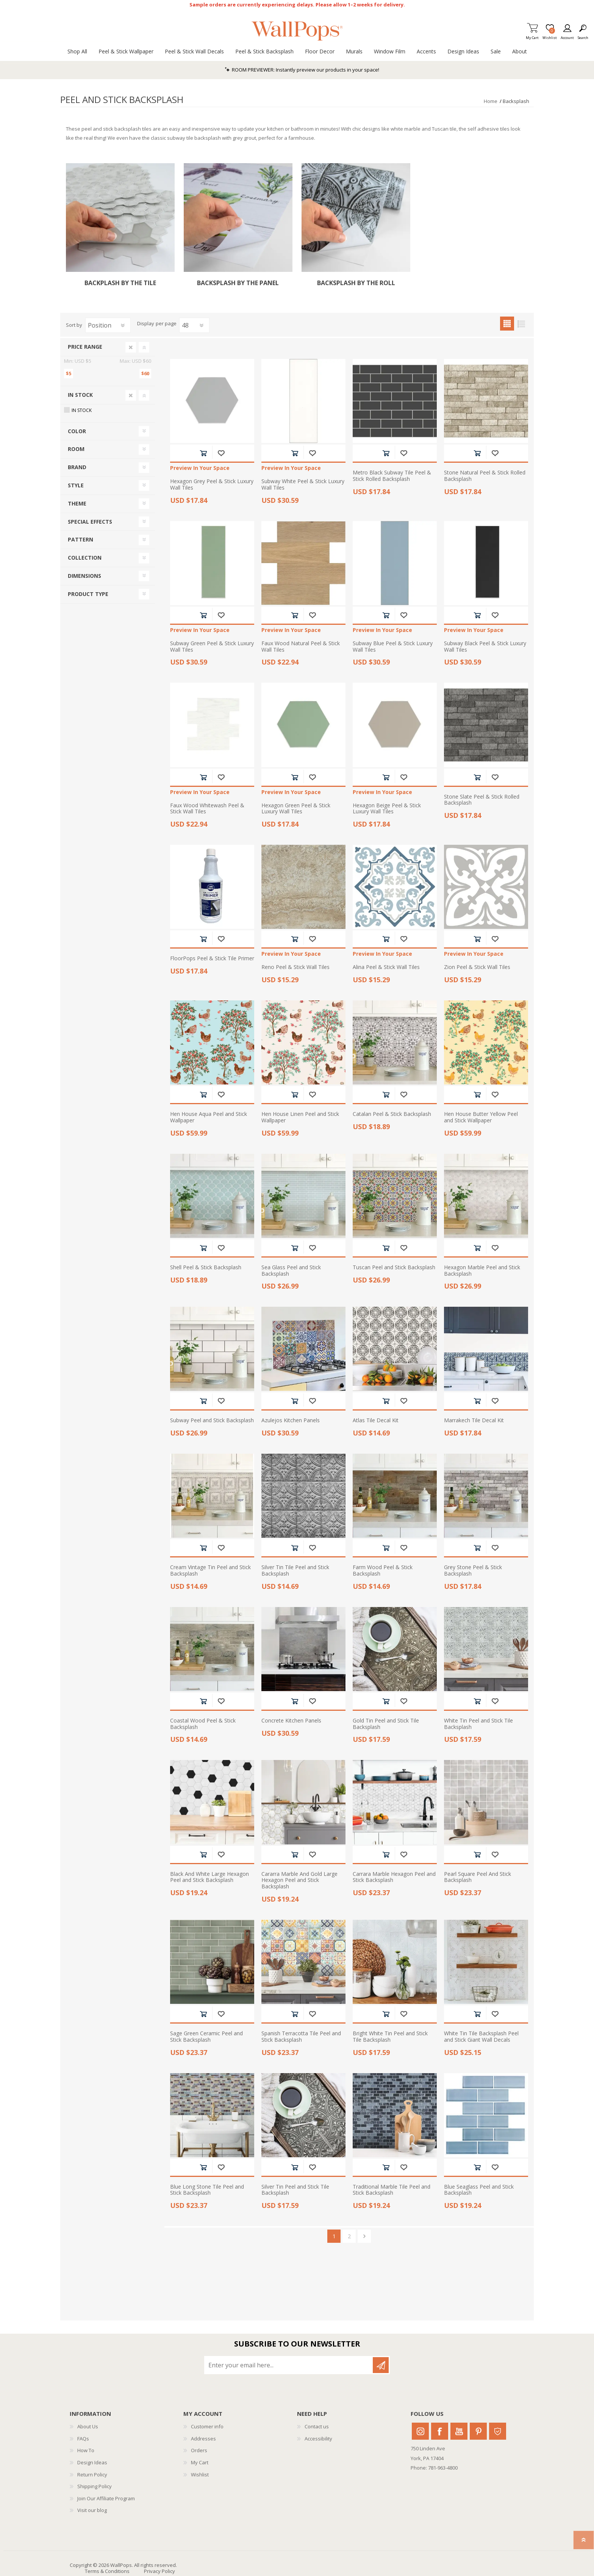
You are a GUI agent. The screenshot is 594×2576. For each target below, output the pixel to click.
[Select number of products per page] (194, 325)
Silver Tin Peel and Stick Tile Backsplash (295, 2190)
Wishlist (200, 2474)
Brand (77, 467)
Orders (199, 2450)
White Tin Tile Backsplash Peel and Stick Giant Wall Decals (481, 2036)
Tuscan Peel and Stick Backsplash (394, 1267)
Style (76, 485)
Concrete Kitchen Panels (291, 1721)
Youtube (458, 2431)
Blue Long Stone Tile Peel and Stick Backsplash (207, 2190)
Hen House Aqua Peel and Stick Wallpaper (208, 1117)
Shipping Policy (94, 2486)
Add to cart (203, 453)
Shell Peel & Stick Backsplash (205, 1267)
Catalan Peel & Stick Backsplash (392, 1114)
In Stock (80, 394)
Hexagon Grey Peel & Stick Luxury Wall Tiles (211, 484)
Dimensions (84, 575)
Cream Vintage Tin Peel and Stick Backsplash (210, 1570)
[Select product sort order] (108, 325)
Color (77, 431)
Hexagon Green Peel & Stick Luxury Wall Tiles (295, 808)
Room (76, 448)
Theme (77, 503)
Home (490, 101)
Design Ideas (92, 2462)
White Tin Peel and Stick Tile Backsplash (478, 1724)
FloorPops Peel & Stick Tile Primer (212, 958)
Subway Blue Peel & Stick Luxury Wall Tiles (393, 646)
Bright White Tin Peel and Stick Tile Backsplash (390, 2036)
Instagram (420, 2431)
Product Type (88, 594)
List (521, 324)
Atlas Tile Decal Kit (376, 1420)
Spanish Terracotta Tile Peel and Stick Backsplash (301, 2036)
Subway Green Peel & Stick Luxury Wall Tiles (212, 646)
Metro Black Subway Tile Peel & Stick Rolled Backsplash (392, 476)
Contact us (317, 2426)
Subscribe (381, 2365)
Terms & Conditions (107, 2571)
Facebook (439, 2431)
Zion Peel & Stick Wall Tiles (477, 967)
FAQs (83, 2438)
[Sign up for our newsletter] (289, 2365)
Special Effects (90, 521)
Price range (85, 346)
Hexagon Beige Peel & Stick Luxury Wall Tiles (387, 808)
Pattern (80, 539)
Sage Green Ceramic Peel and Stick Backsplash (206, 2036)
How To (85, 2450)
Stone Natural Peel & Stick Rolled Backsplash (484, 476)
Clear (130, 347)
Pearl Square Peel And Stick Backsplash (477, 1877)
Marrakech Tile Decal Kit (474, 1420)
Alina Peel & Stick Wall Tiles (386, 967)
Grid (507, 324)
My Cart (532, 35)
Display (145, 324)
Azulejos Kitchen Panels (290, 1420)
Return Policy (92, 2474)
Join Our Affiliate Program (106, 2498)
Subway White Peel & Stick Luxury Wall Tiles (302, 484)
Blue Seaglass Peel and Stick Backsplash (479, 2190)
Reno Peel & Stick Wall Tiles (295, 967)
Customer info (207, 2426)
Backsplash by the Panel (238, 283)
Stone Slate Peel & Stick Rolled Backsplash (481, 800)
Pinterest (478, 2431)
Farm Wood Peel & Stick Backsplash (383, 1570)
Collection (85, 557)
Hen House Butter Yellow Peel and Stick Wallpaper (481, 1117)
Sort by (74, 324)
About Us (87, 2426)
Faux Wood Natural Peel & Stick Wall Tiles (300, 646)
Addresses (203, 2438)
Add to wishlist (221, 453)
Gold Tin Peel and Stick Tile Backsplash (386, 1724)
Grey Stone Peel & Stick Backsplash (473, 1570)
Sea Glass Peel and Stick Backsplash (291, 1270)
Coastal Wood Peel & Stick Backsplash (203, 1724)
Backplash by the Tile (120, 283)
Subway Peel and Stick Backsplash (212, 1420)
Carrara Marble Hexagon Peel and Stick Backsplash (394, 1877)
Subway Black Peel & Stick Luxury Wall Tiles (485, 646)
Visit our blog (92, 2510)
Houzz (497, 2431)
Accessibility (318, 2438)
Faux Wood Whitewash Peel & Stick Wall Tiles (207, 808)
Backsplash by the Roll (356, 283)
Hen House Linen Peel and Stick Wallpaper (300, 1117)
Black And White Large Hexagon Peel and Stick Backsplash (209, 1877)
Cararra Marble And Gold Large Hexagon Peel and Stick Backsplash (299, 1880)
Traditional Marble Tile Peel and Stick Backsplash (391, 2190)
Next (364, 2236)
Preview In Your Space (200, 468)
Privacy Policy (159, 2571)
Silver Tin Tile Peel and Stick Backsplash (295, 1570)
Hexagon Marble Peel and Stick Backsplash (482, 1270)
